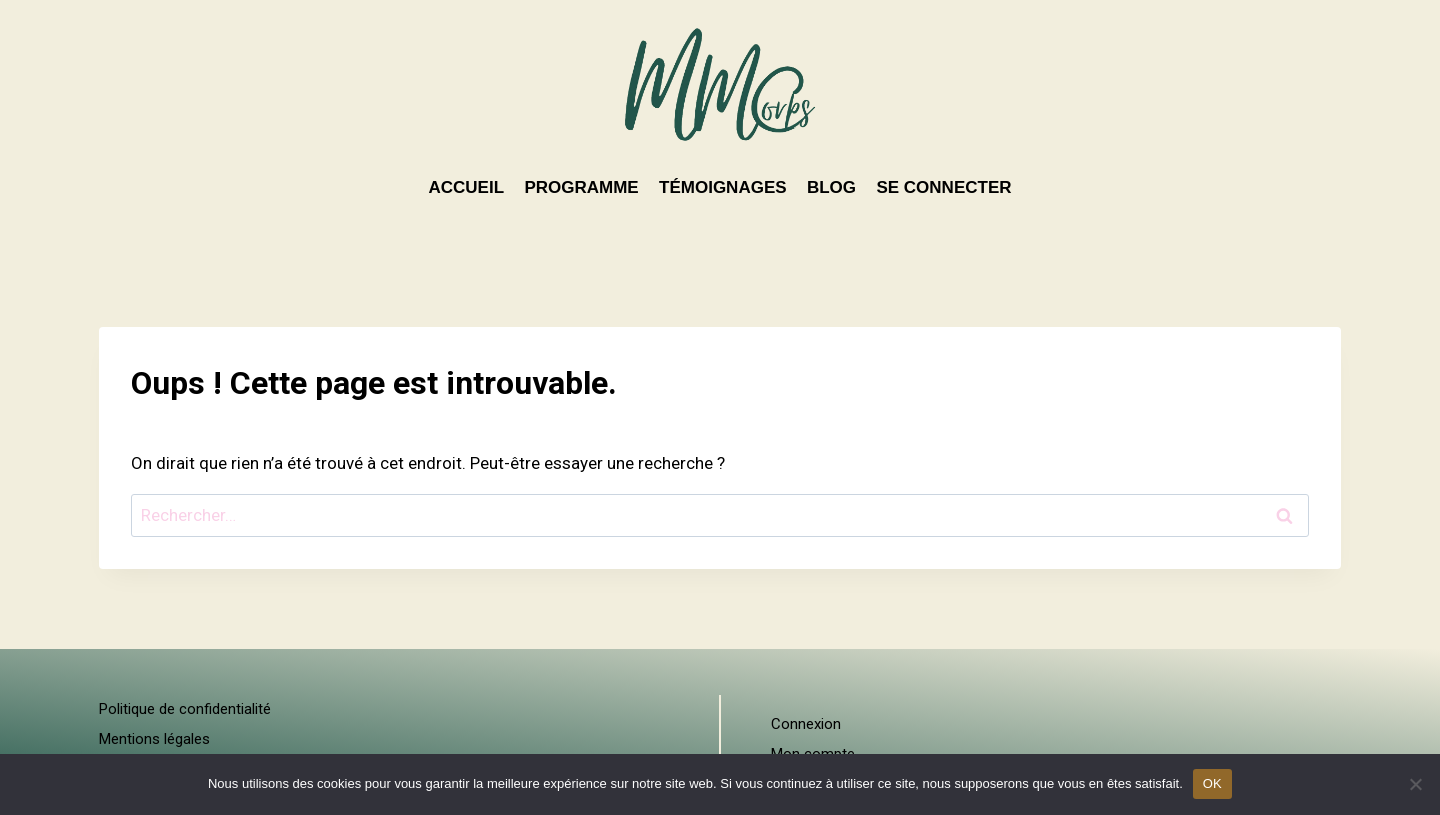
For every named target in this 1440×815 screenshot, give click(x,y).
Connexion (806, 724)
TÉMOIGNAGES (723, 187)
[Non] (1415, 784)
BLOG (831, 187)
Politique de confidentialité (185, 709)
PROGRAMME (581, 187)
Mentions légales (154, 739)
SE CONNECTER (943, 187)
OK (1212, 783)
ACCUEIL (466, 187)
